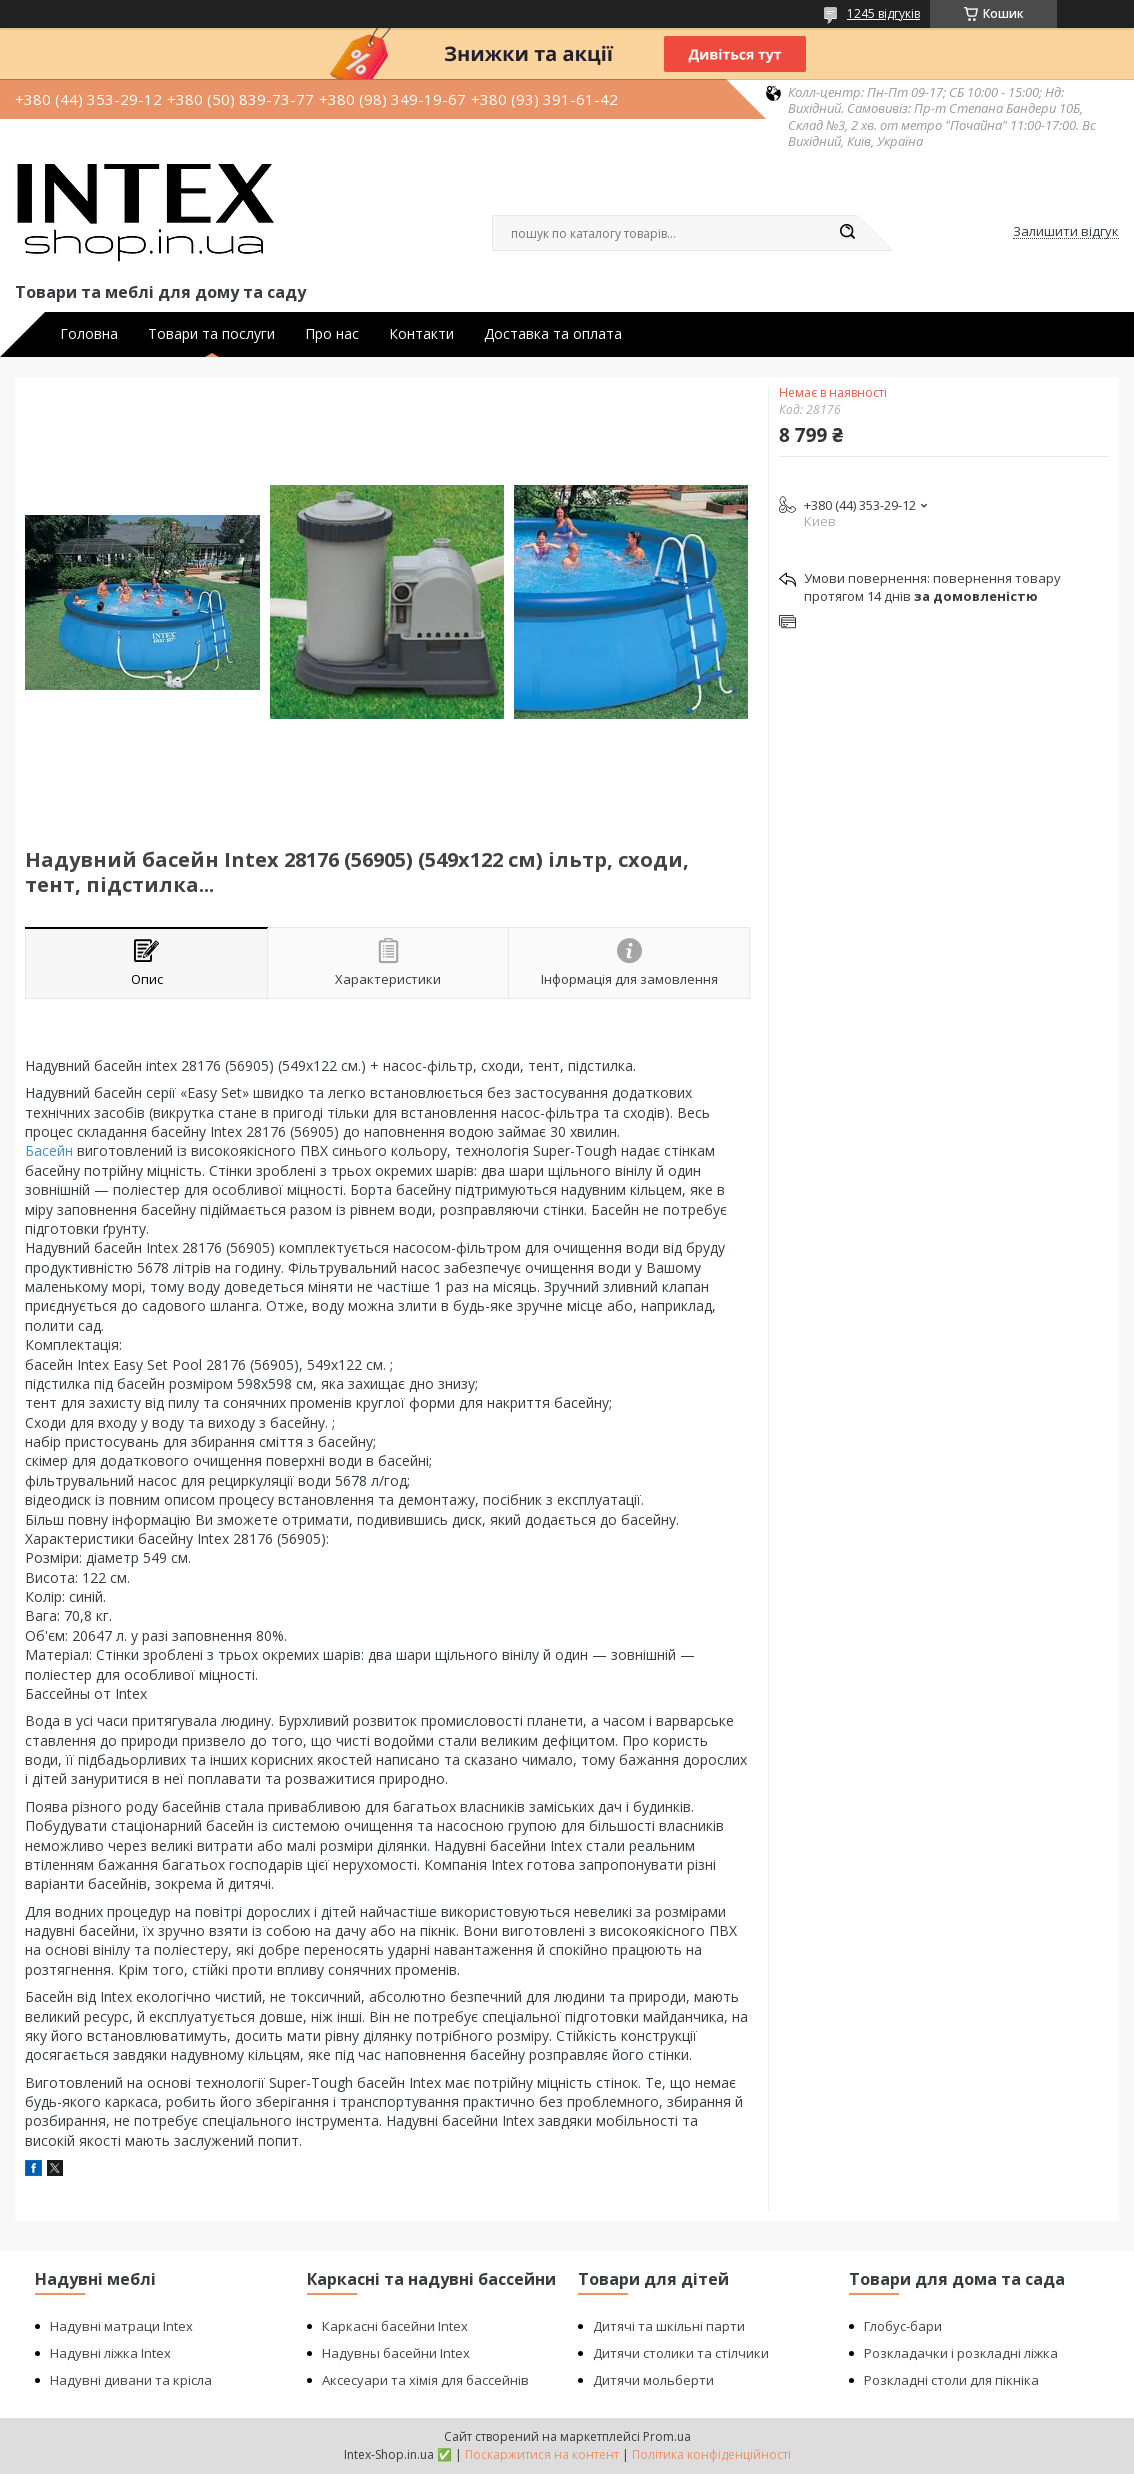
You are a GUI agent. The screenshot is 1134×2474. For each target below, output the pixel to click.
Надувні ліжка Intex (110, 2353)
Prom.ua (667, 2436)
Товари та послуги (211, 334)
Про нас (332, 334)
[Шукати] (847, 233)
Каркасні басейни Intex (395, 2326)
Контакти (421, 334)
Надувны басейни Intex (396, 2353)
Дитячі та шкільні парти (669, 2326)
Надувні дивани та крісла (131, 2380)
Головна (89, 334)
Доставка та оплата (553, 334)
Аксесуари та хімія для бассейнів (425, 2380)
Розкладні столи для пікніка (951, 2380)
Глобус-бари (903, 2326)
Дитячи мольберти (653, 2380)
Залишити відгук (1066, 232)
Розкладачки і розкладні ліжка (961, 2353)
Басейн (49, 1150)
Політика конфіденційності (711, 2454)
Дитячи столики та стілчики (681, 2353)
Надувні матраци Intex (121, 2326)
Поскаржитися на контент (542, 2454)
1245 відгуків (883, 13)
